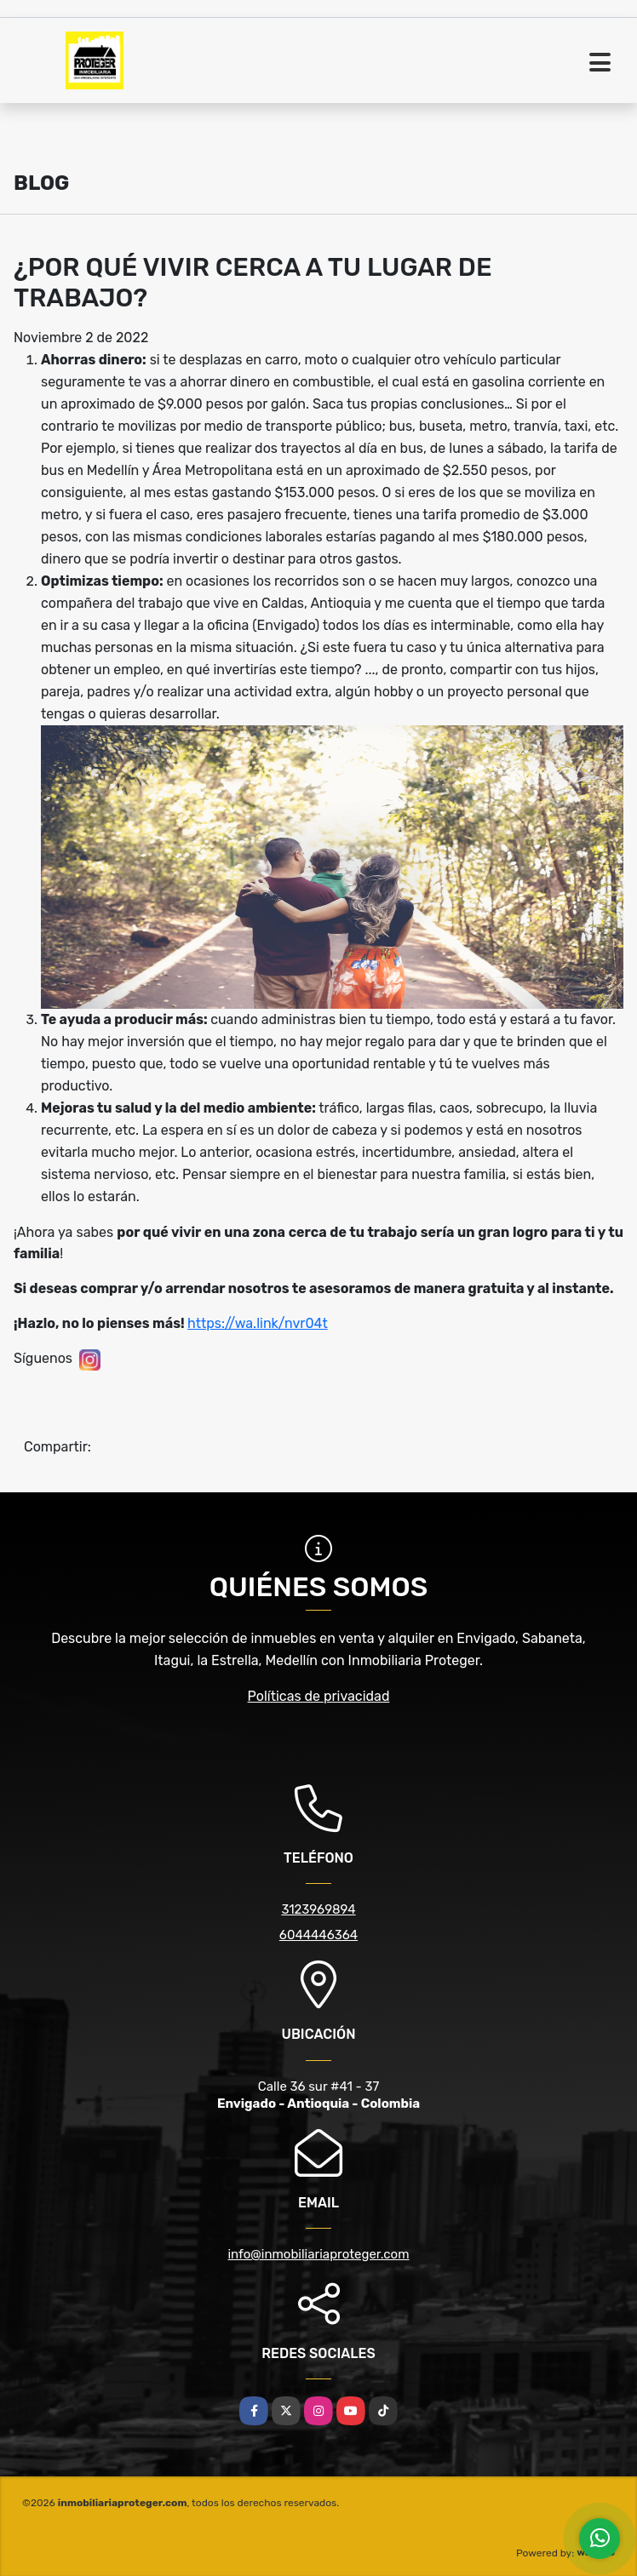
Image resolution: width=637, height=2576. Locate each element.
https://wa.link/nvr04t (257, 1323)
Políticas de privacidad (319, 1696)
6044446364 (318, 1935)
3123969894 (318, 1909)
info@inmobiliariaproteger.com (318, 2254)
